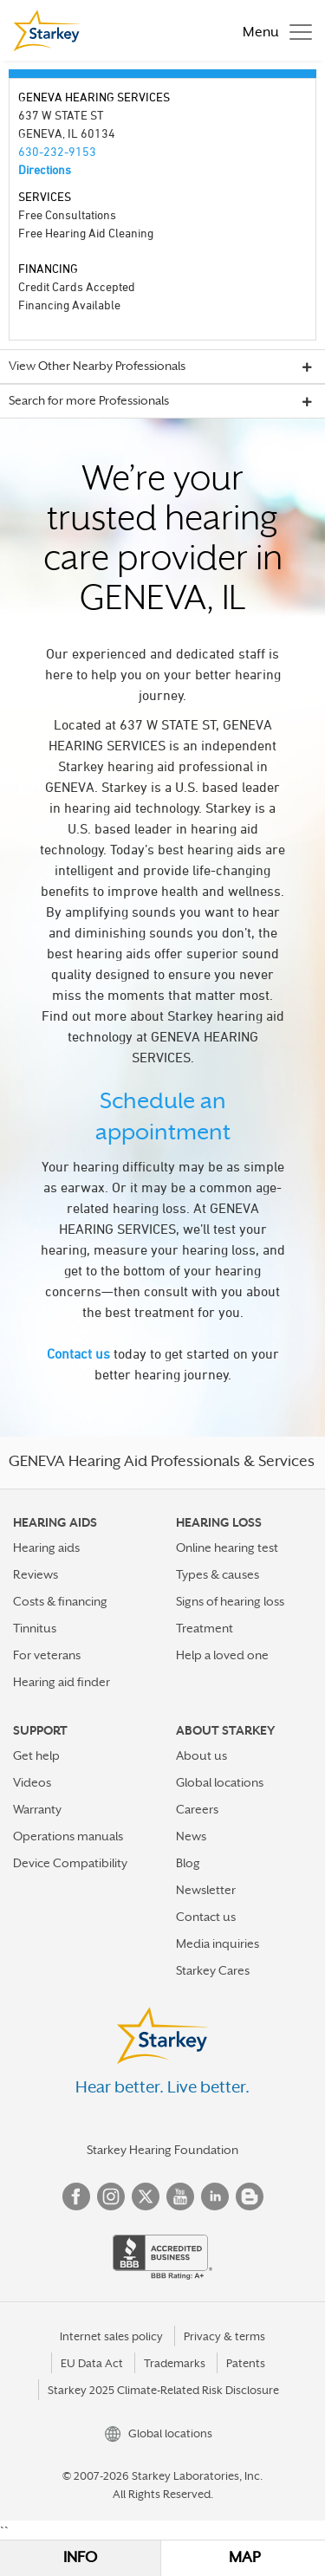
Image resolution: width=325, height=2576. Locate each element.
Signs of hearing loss (230, 1601)
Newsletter (206, 1890)
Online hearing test (227, 1547)
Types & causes (217, 1574)
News (191, 1836)
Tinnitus (34, 1628)
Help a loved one (222, 1655)
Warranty (37, 1809)
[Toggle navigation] (273, 30)
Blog (188, 1863)
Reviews (35, 1574)
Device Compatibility (70, 1863)
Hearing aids (46, 1547)
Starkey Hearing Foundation (162, 2150)
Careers (197, 1809)
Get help (36, 1755)
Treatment (204, 1628)
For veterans (47, 1655)
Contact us (78, 1353)
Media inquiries (217, 1943)
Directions (44, 169)
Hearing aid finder (61, 1682)
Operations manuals (68, 1836)
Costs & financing (60, 1601)
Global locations (219, 1782)
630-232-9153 (57, 151)
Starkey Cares (213, 1970)
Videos (32, 1782)
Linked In (215, 2196)
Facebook (76, 2196)
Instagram (111, 2196)
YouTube (180, 2196)
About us (201, 1755)
